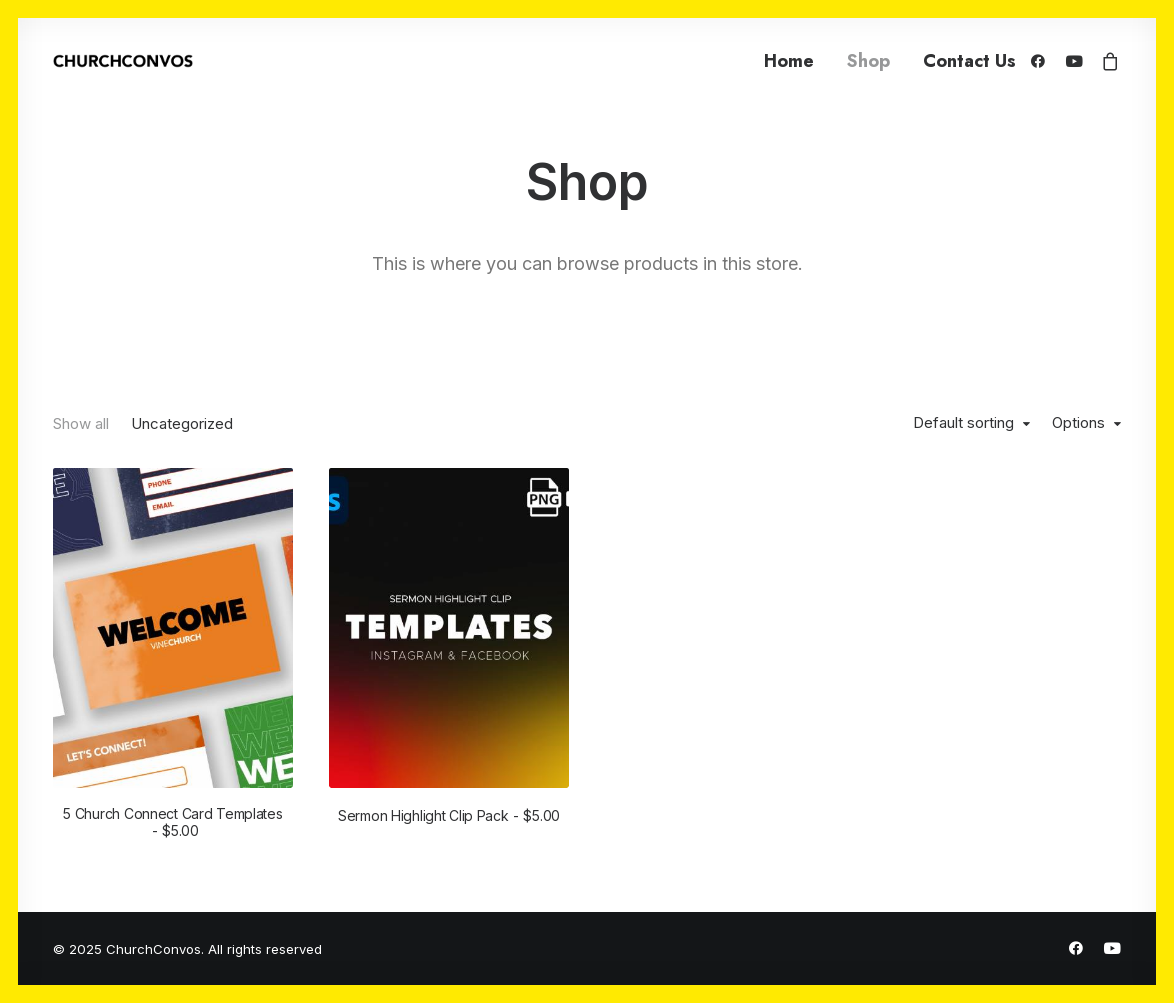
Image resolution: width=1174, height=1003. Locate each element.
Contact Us (969, 61)
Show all (81, 423)
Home (789, 61)
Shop (868, 61)
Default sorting (963, 423)
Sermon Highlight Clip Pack (449, 815)
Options (1078, 423)
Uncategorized (182, 423)
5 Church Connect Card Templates (172, 822)
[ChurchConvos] (123, 61)
